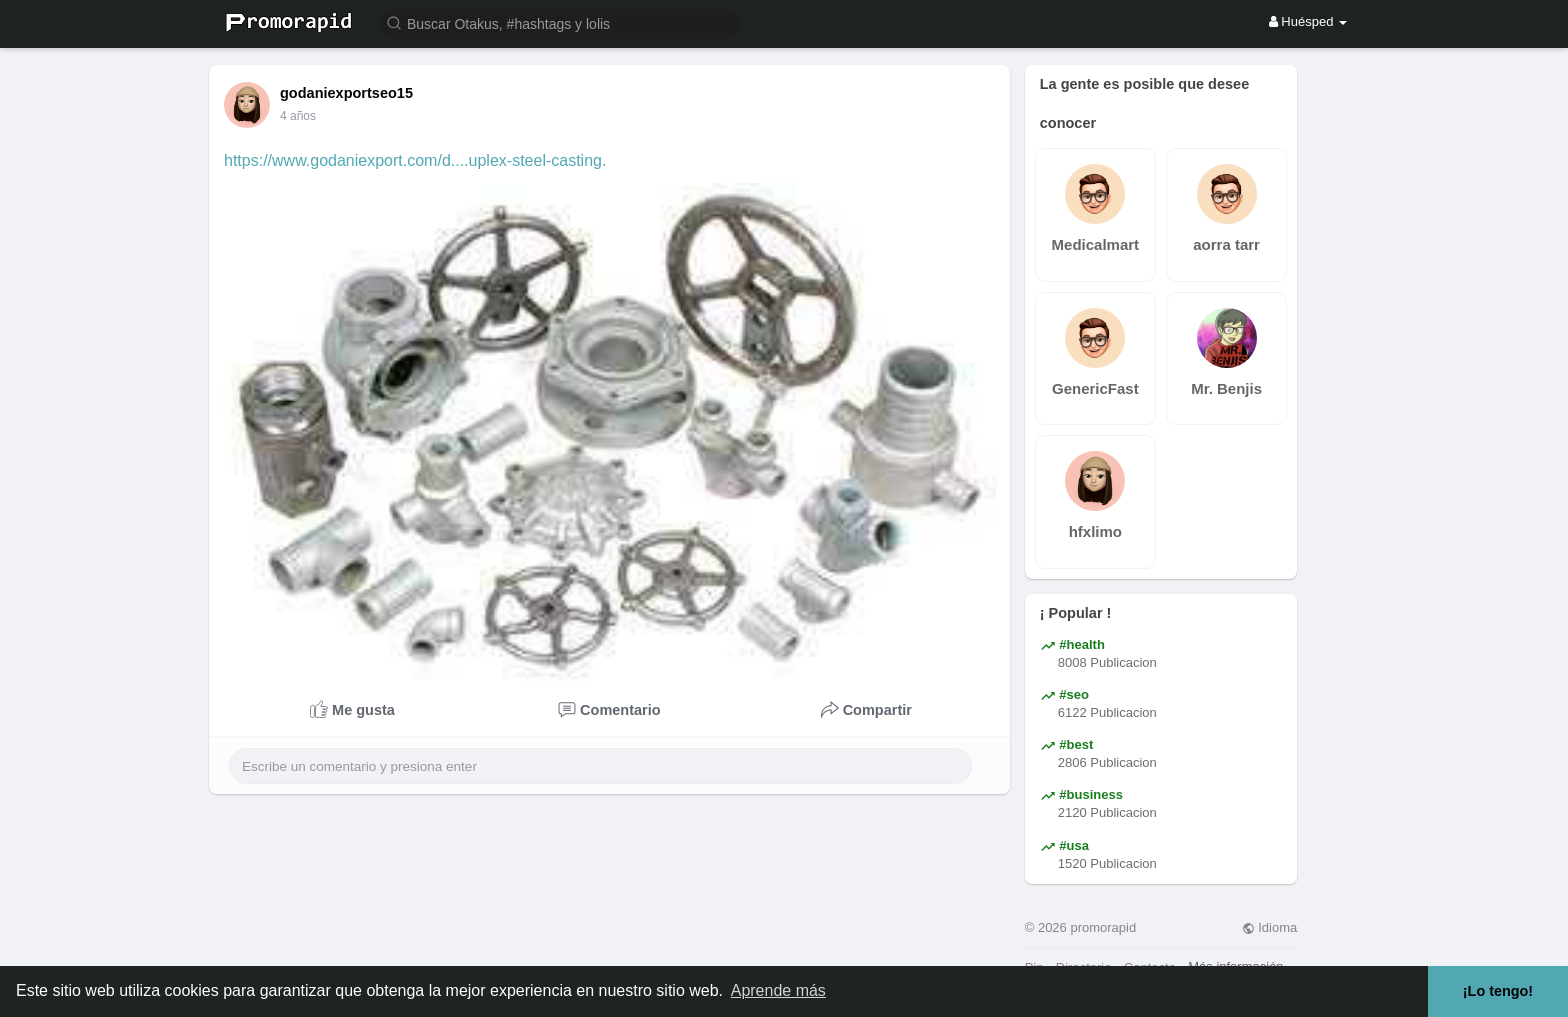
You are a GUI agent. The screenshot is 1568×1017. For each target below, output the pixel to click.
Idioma (1270, 927)
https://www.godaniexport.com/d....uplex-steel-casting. (415, 160)
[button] (561, 22)
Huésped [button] (1308, 21)
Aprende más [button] (778, 990)
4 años (298, 116)
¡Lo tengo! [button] (1498, 991)
